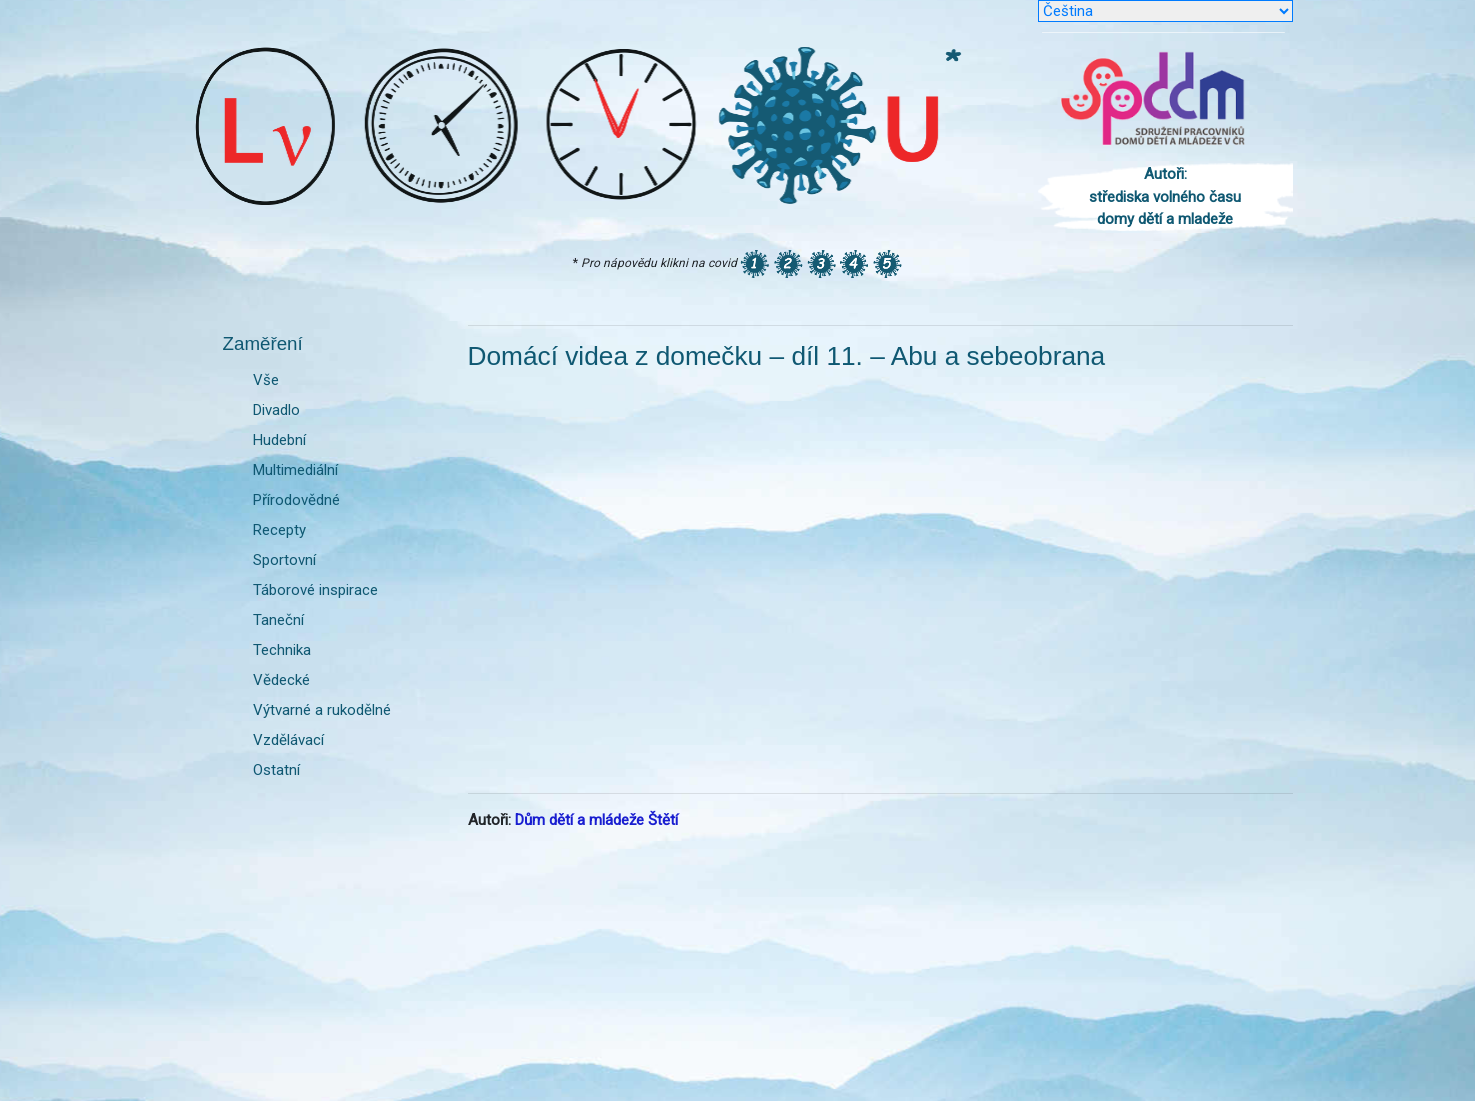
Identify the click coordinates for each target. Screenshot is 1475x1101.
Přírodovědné (296, 500)
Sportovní (284, 560)
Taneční (278, 620)
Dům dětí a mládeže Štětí (596, 820)
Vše (266, 380)
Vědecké (281, 680)
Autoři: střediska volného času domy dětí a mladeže (1165, 196)
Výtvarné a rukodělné (322, 710)
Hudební (279, 440)
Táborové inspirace (315, 590)
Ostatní (276, 770)
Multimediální (295, 470)
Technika (282, 650)
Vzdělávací (288, 740)
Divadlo (276, 410)
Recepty (279, 530)
